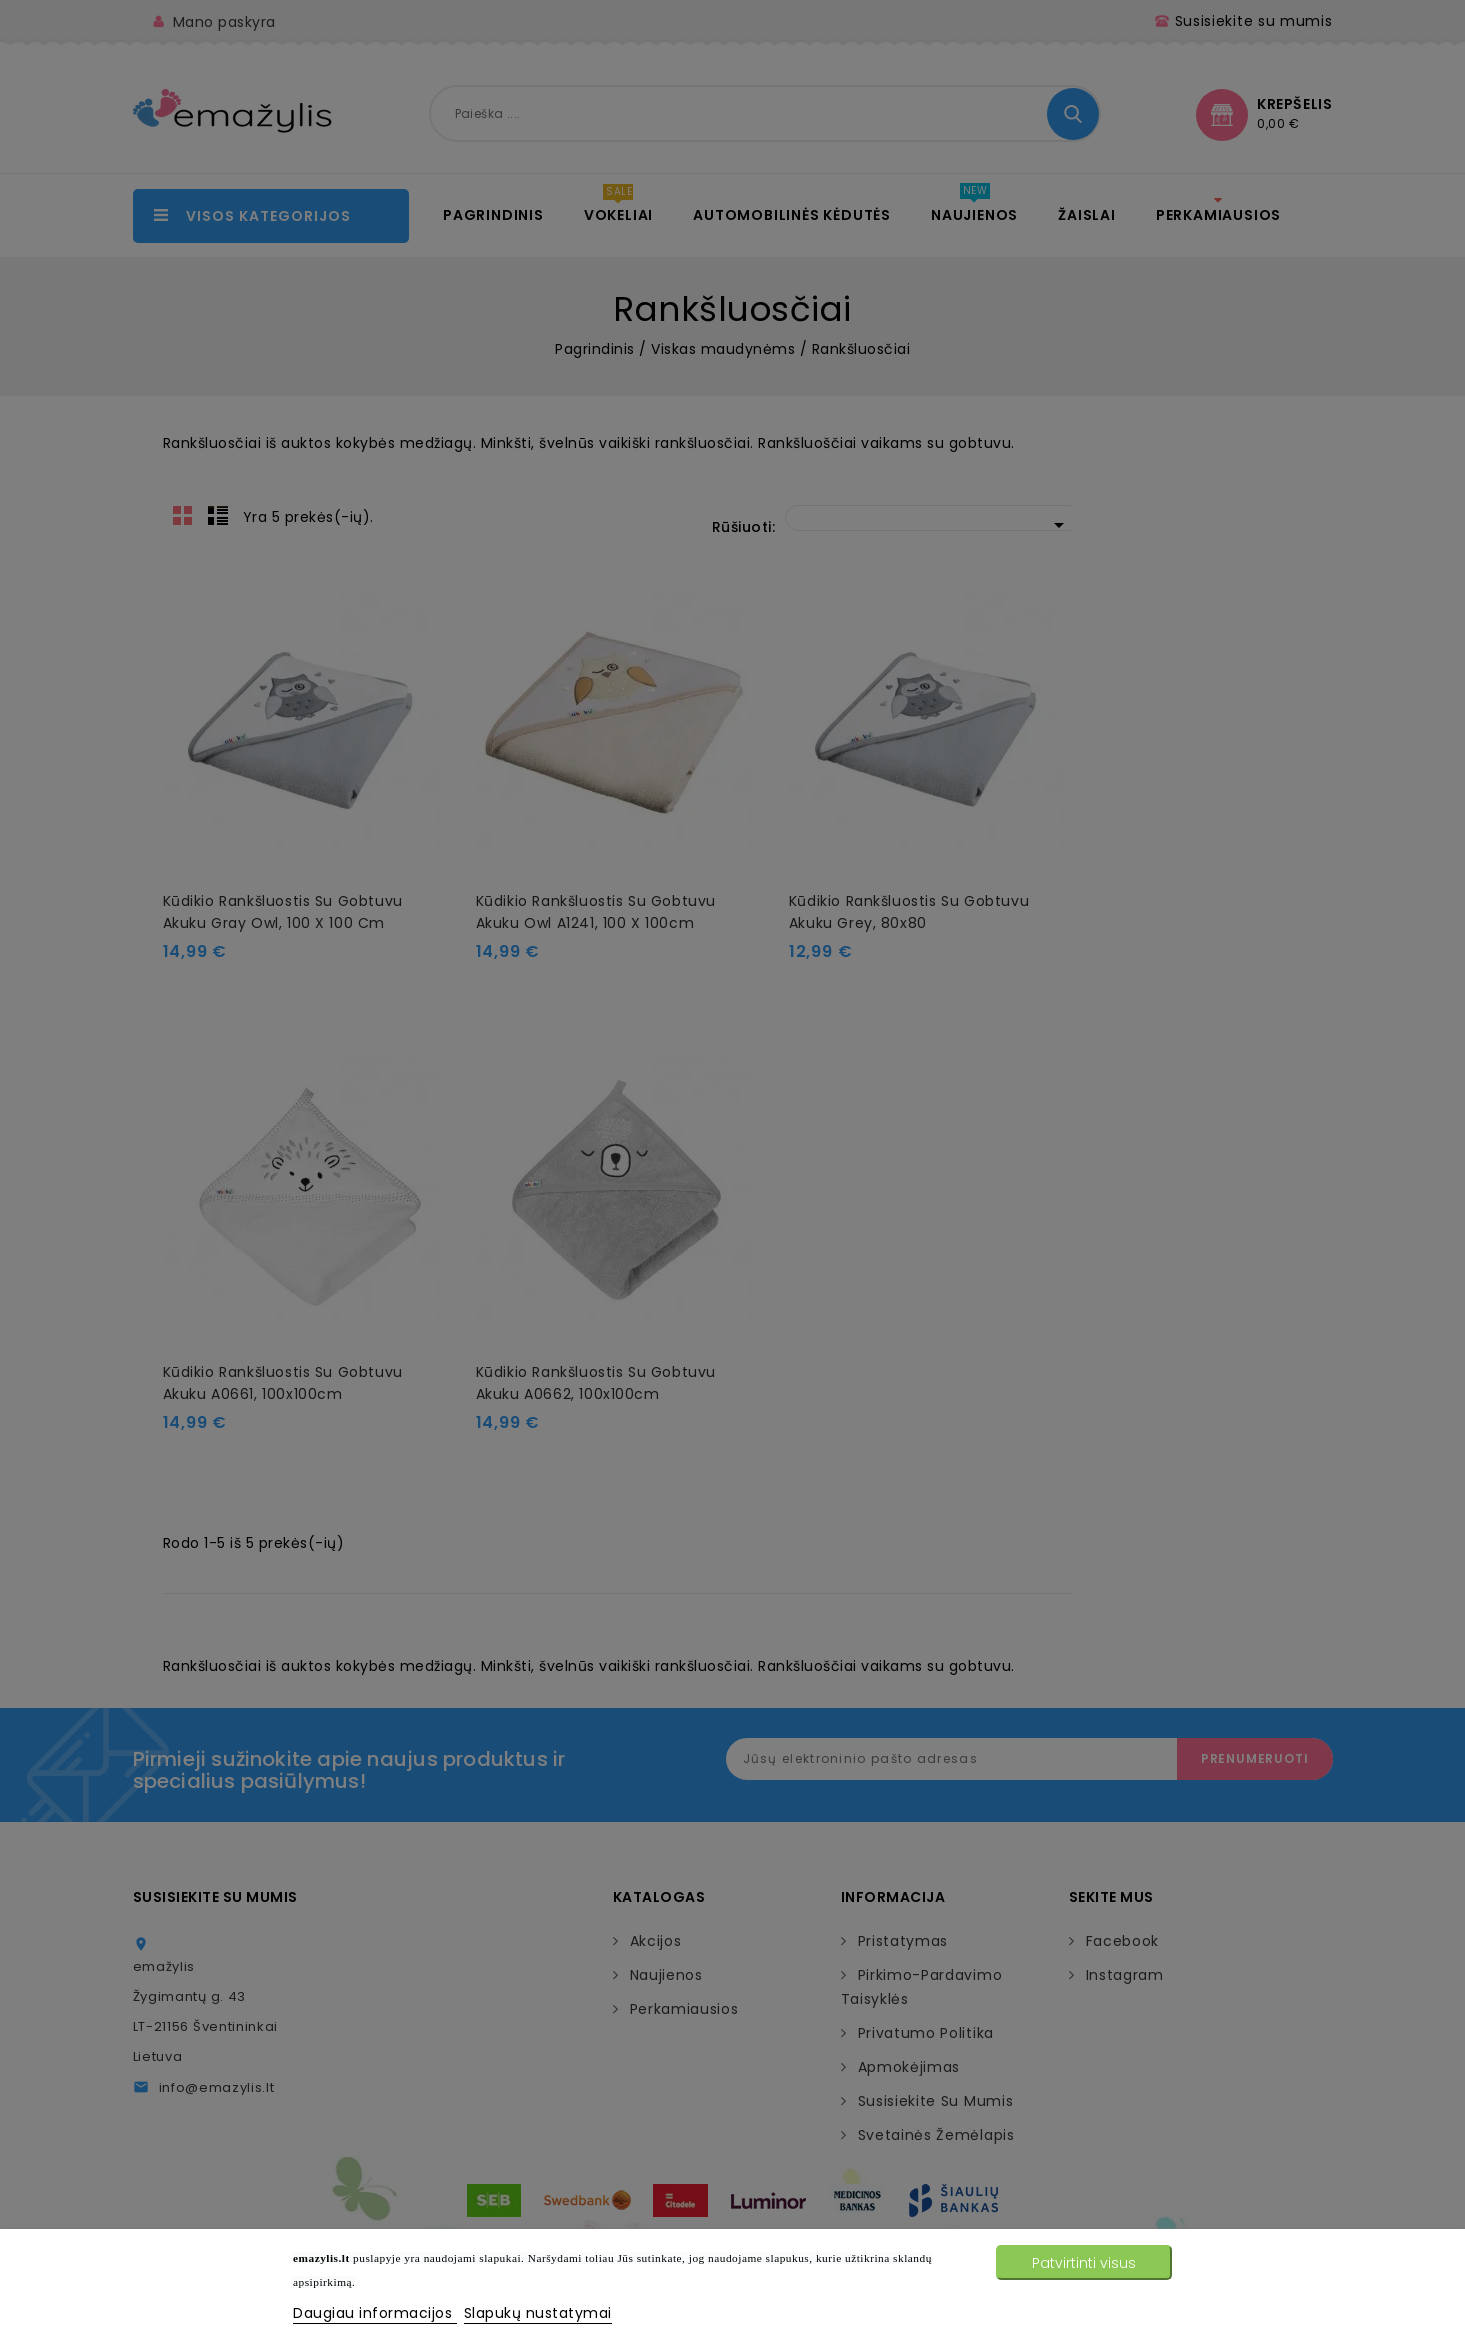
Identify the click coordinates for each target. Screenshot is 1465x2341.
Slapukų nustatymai (538, 2313)
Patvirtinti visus (1084, 2263)
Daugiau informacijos (375, 2313)
